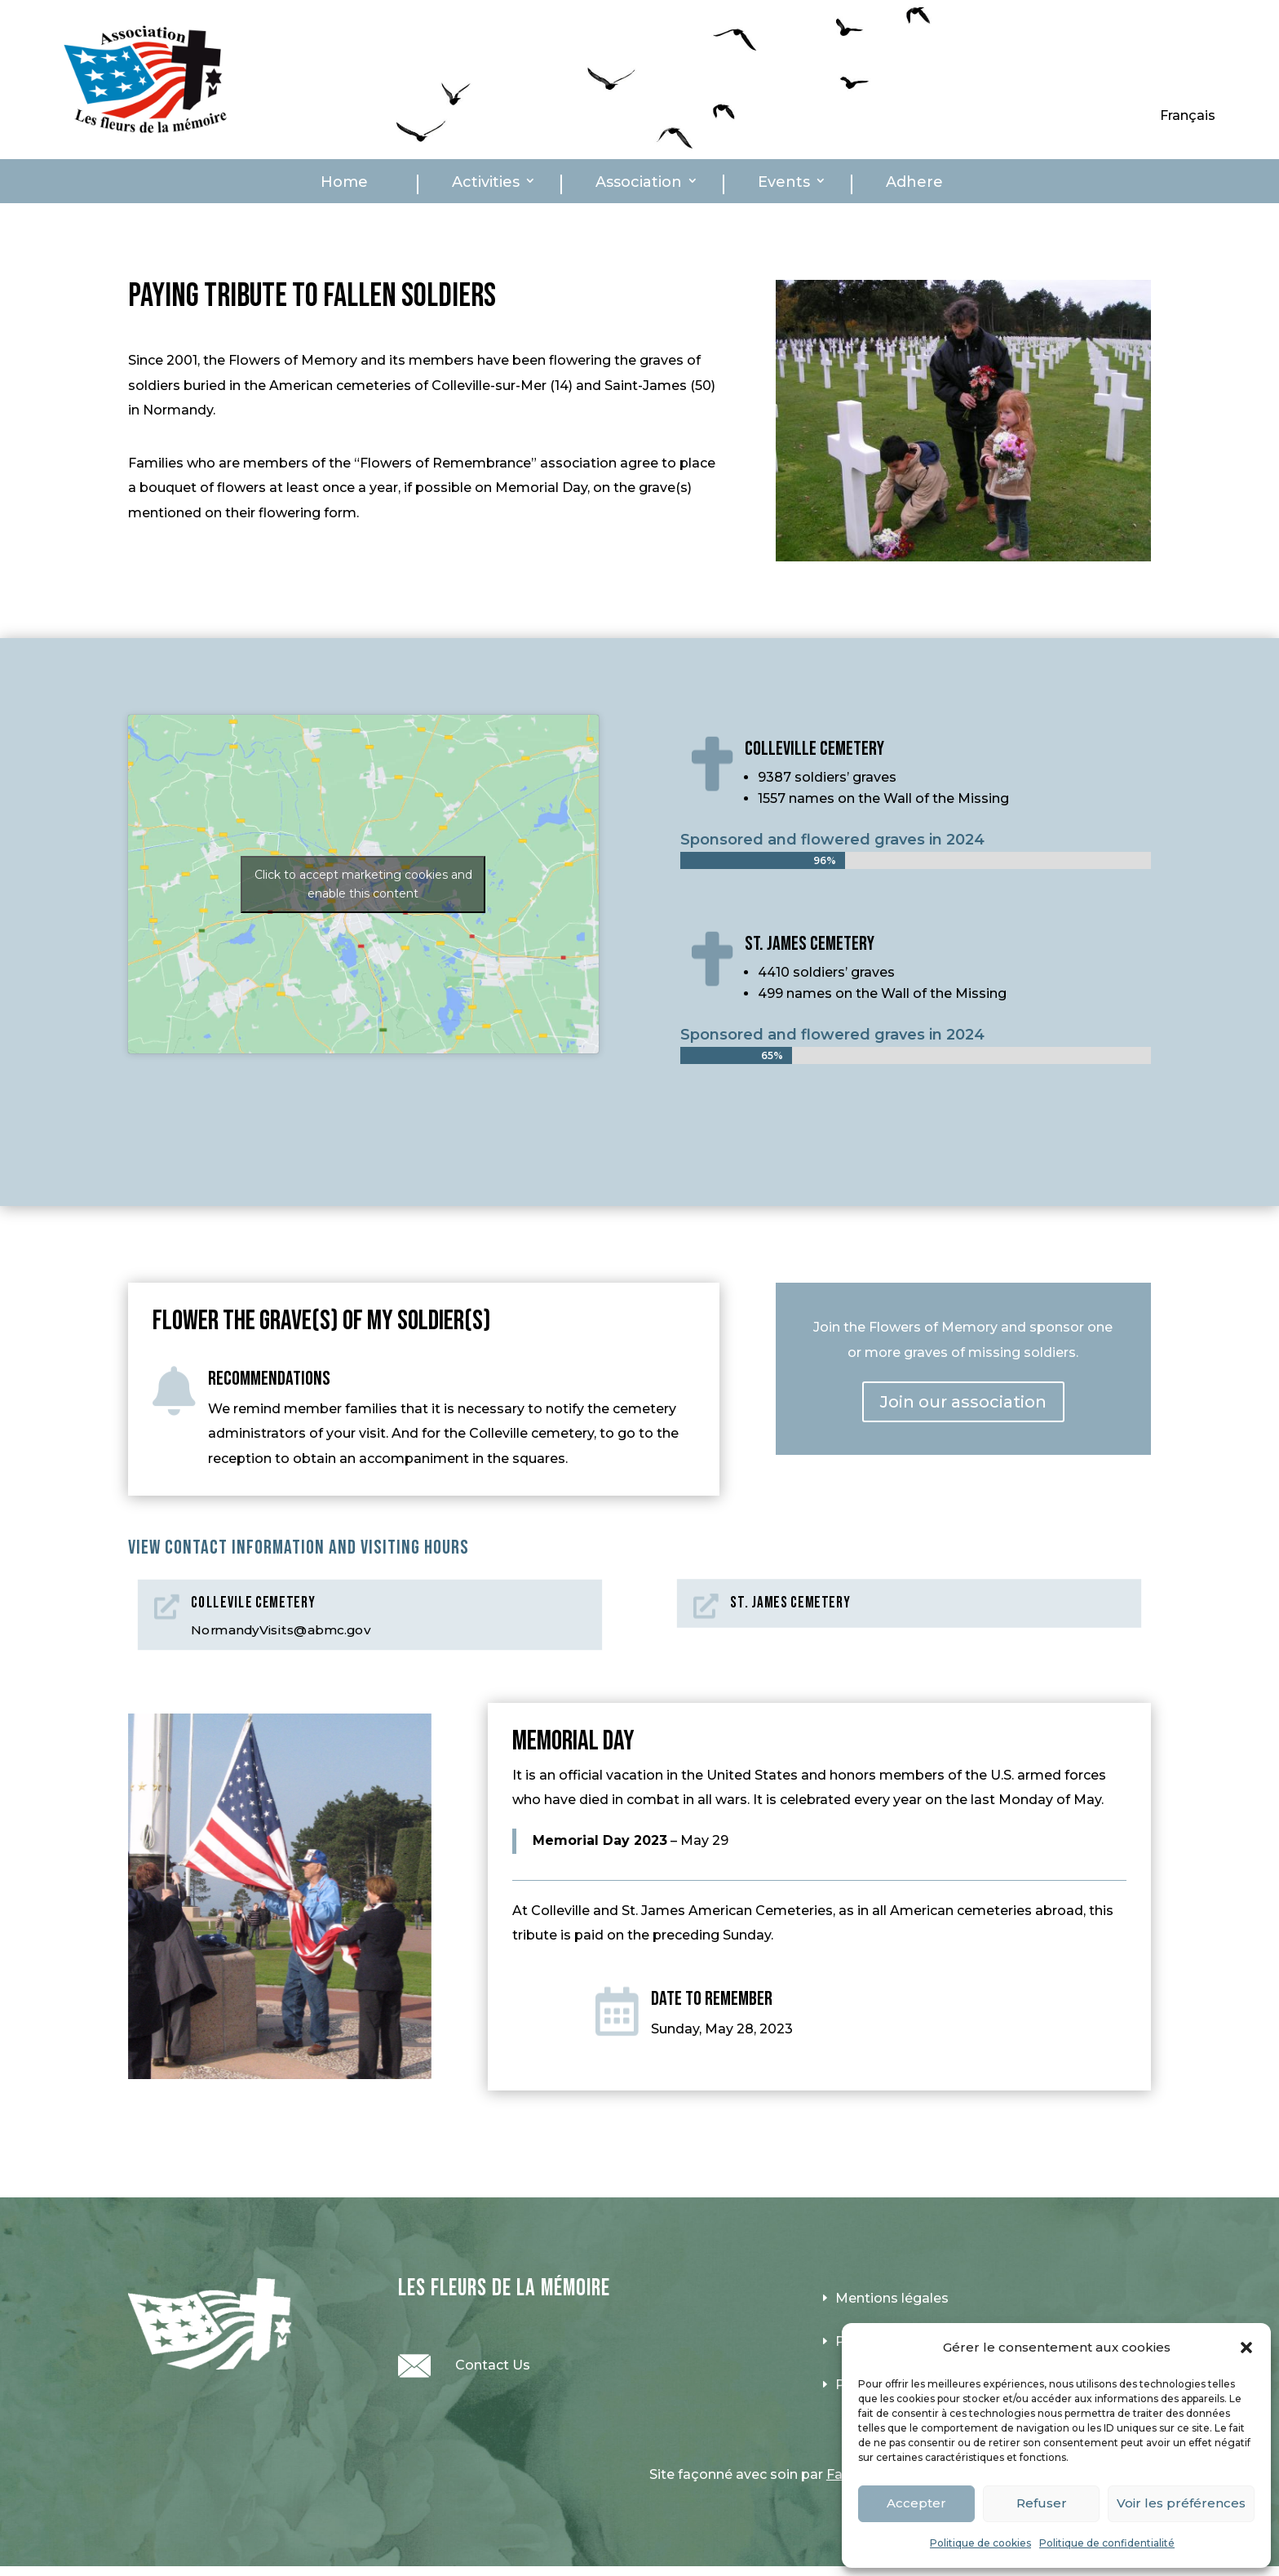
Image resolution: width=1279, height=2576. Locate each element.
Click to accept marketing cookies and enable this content (363, 884)
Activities (486, 183)
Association (638, 183)
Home (344, 183)
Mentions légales (892, 2298)
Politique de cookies (980, 2543)
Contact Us (492, 2365)
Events (784, 183)
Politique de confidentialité (1107, 2543)
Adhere (914, 183)
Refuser (1041, 2503)
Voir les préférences (1181, 2503)
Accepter (916, 2503)
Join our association (963, 1402)
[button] (1246, 2347)
